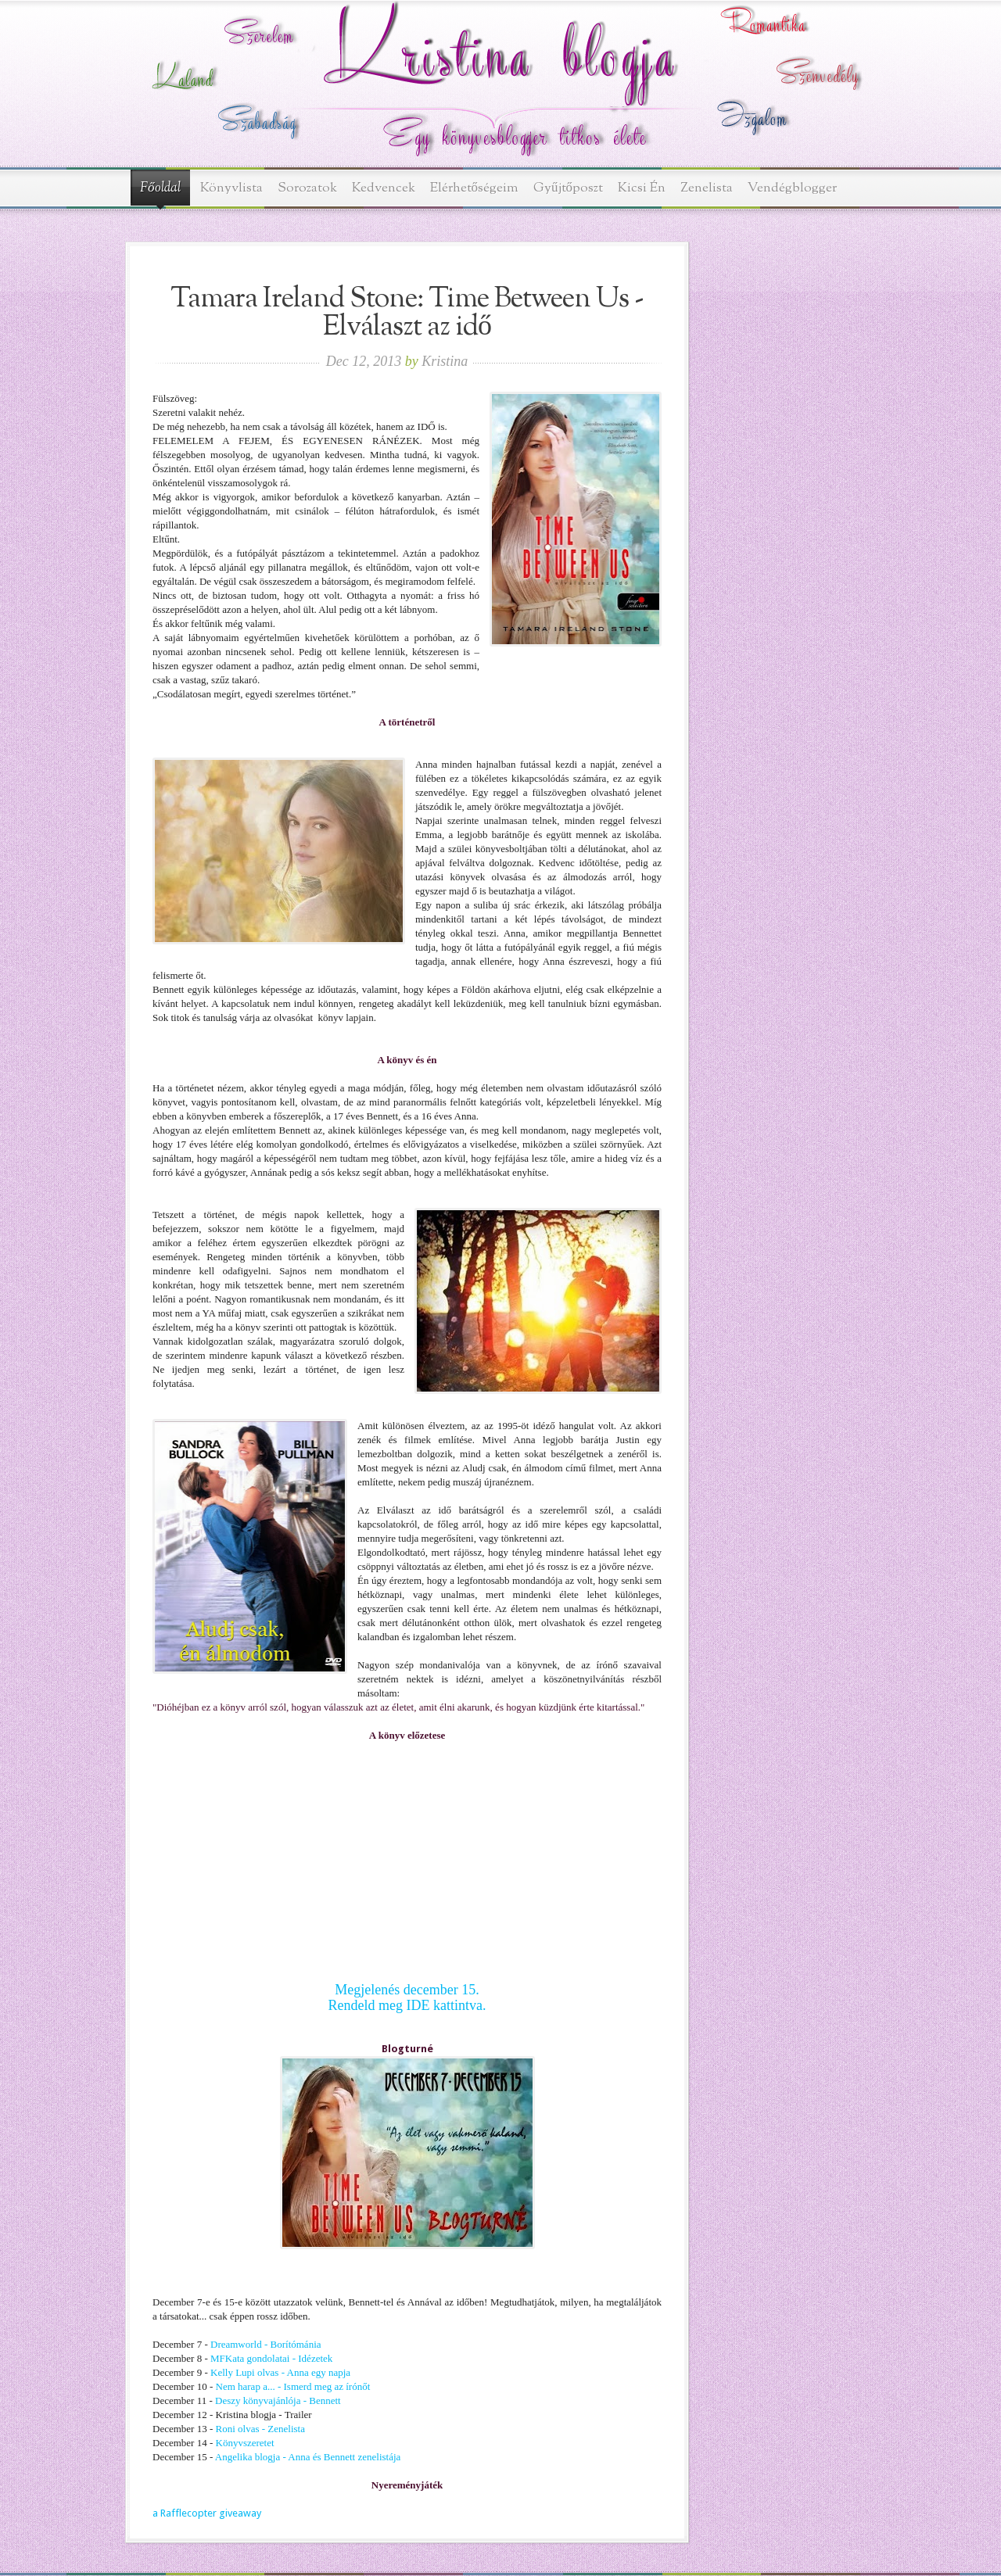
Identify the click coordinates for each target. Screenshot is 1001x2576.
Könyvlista (231, 188)
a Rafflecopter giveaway (206, 2513)
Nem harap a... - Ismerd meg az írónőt (293, 2386)
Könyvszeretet (243, 2443)
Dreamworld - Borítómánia (265, 2344)
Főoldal (160, 188)
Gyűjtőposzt (568, 188)
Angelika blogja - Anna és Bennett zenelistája (308, 2457)
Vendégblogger (792, 188)
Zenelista (706, 188)
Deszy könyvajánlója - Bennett (278, 2400)
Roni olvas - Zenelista (260, 2428)
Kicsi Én (642, 188)
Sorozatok (307, 188)
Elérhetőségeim (474, 188)
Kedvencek (383, 188)
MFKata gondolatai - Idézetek (271, 2358)
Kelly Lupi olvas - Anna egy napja (279, 2372)
